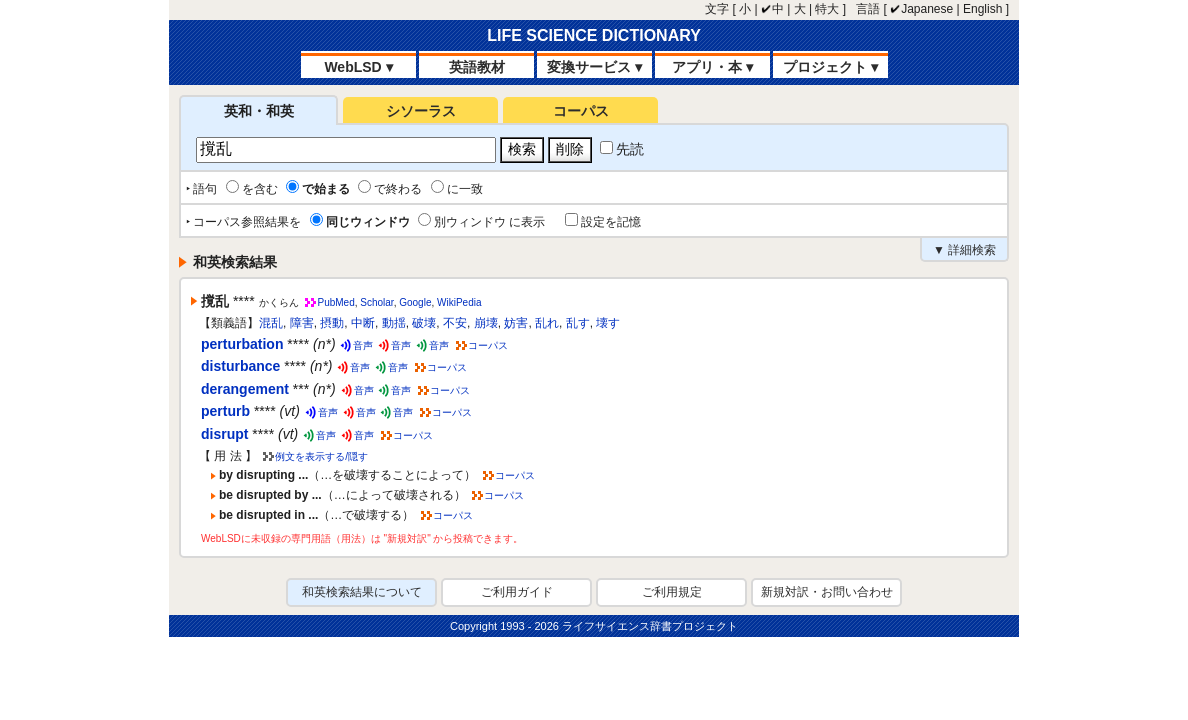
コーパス (581, 111)
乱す (578, 323)
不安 (455, 323)
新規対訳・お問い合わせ (827, 592)
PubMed (335, 302)
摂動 (332, 323)
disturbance (240, 366)
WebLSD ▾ (358, 67)
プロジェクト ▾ (830, 67)
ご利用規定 (672, 592)
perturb (225, 411)
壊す (608, 323)
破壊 (424, 323)
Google (415, 302)
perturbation (242, 344)
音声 (363, 345)
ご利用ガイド (517, 592)
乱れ (547, 323)
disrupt (224, 434)
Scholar (376, 302)
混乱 (271, 323)
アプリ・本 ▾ (712, 67)
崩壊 (486, 323)
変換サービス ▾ (594, 67)
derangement (245, 389)
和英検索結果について (362, 592)
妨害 (516, 323)
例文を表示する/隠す (321, 456)
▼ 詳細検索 (964, 250)
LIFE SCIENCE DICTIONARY (594, 35)
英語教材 (477, 67)
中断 (363, 323)
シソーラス (421, 111)
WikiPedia (459, 302)
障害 (302, 323)
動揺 (394, 323)
